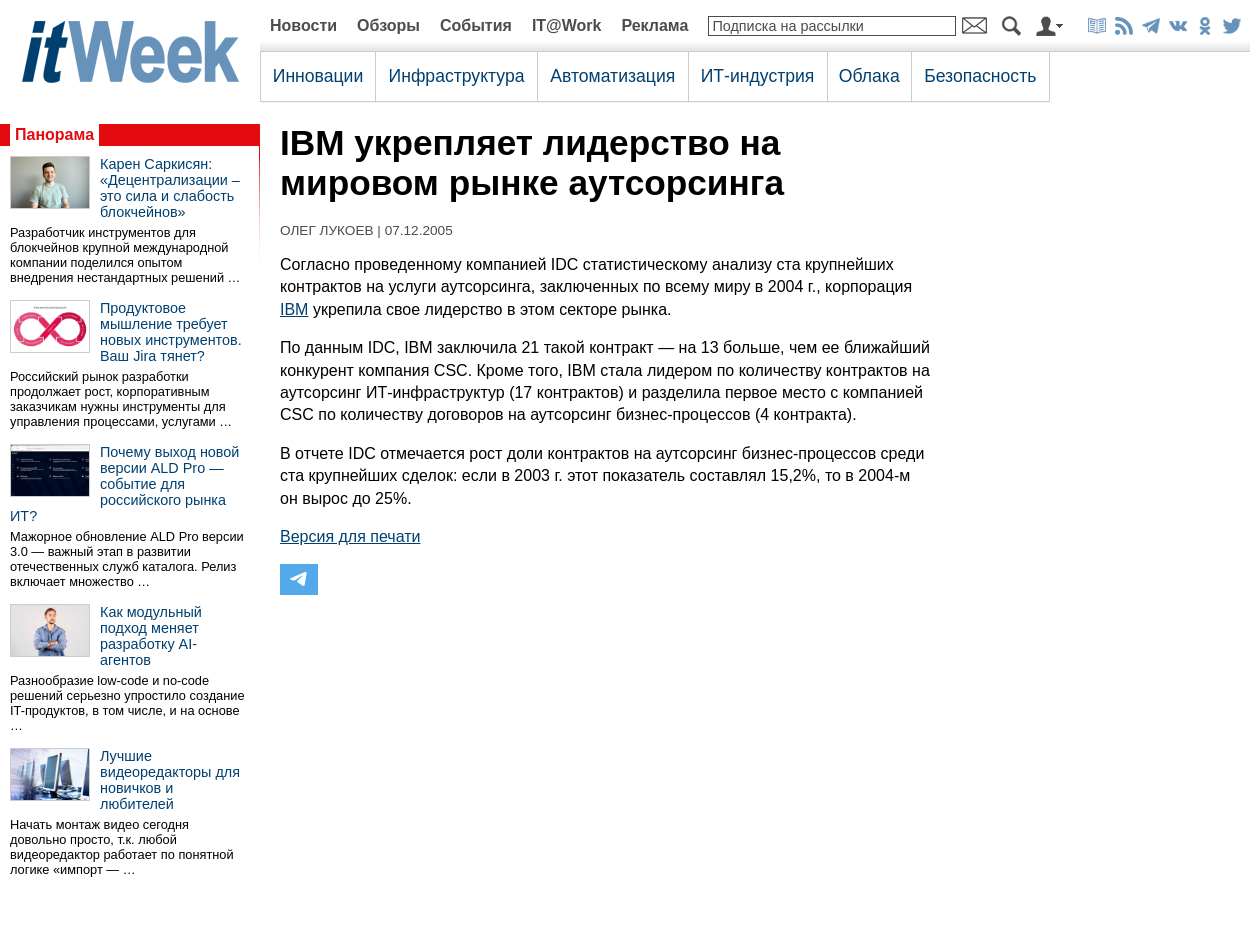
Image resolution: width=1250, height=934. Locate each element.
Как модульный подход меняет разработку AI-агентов (151, 636)
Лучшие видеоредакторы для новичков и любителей (170, 780)
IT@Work (567, 25)
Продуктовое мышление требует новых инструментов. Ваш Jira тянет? (171, 332)
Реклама (654, 25)
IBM (294, 309)
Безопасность (980, 76)
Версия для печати (350, 536)
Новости (303, 25)
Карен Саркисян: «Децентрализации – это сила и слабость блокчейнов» (170, 188)
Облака (869, 76)
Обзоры (388, 25)
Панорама (54, 134)
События (476, 25)
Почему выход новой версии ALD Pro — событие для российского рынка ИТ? (124, 484)
